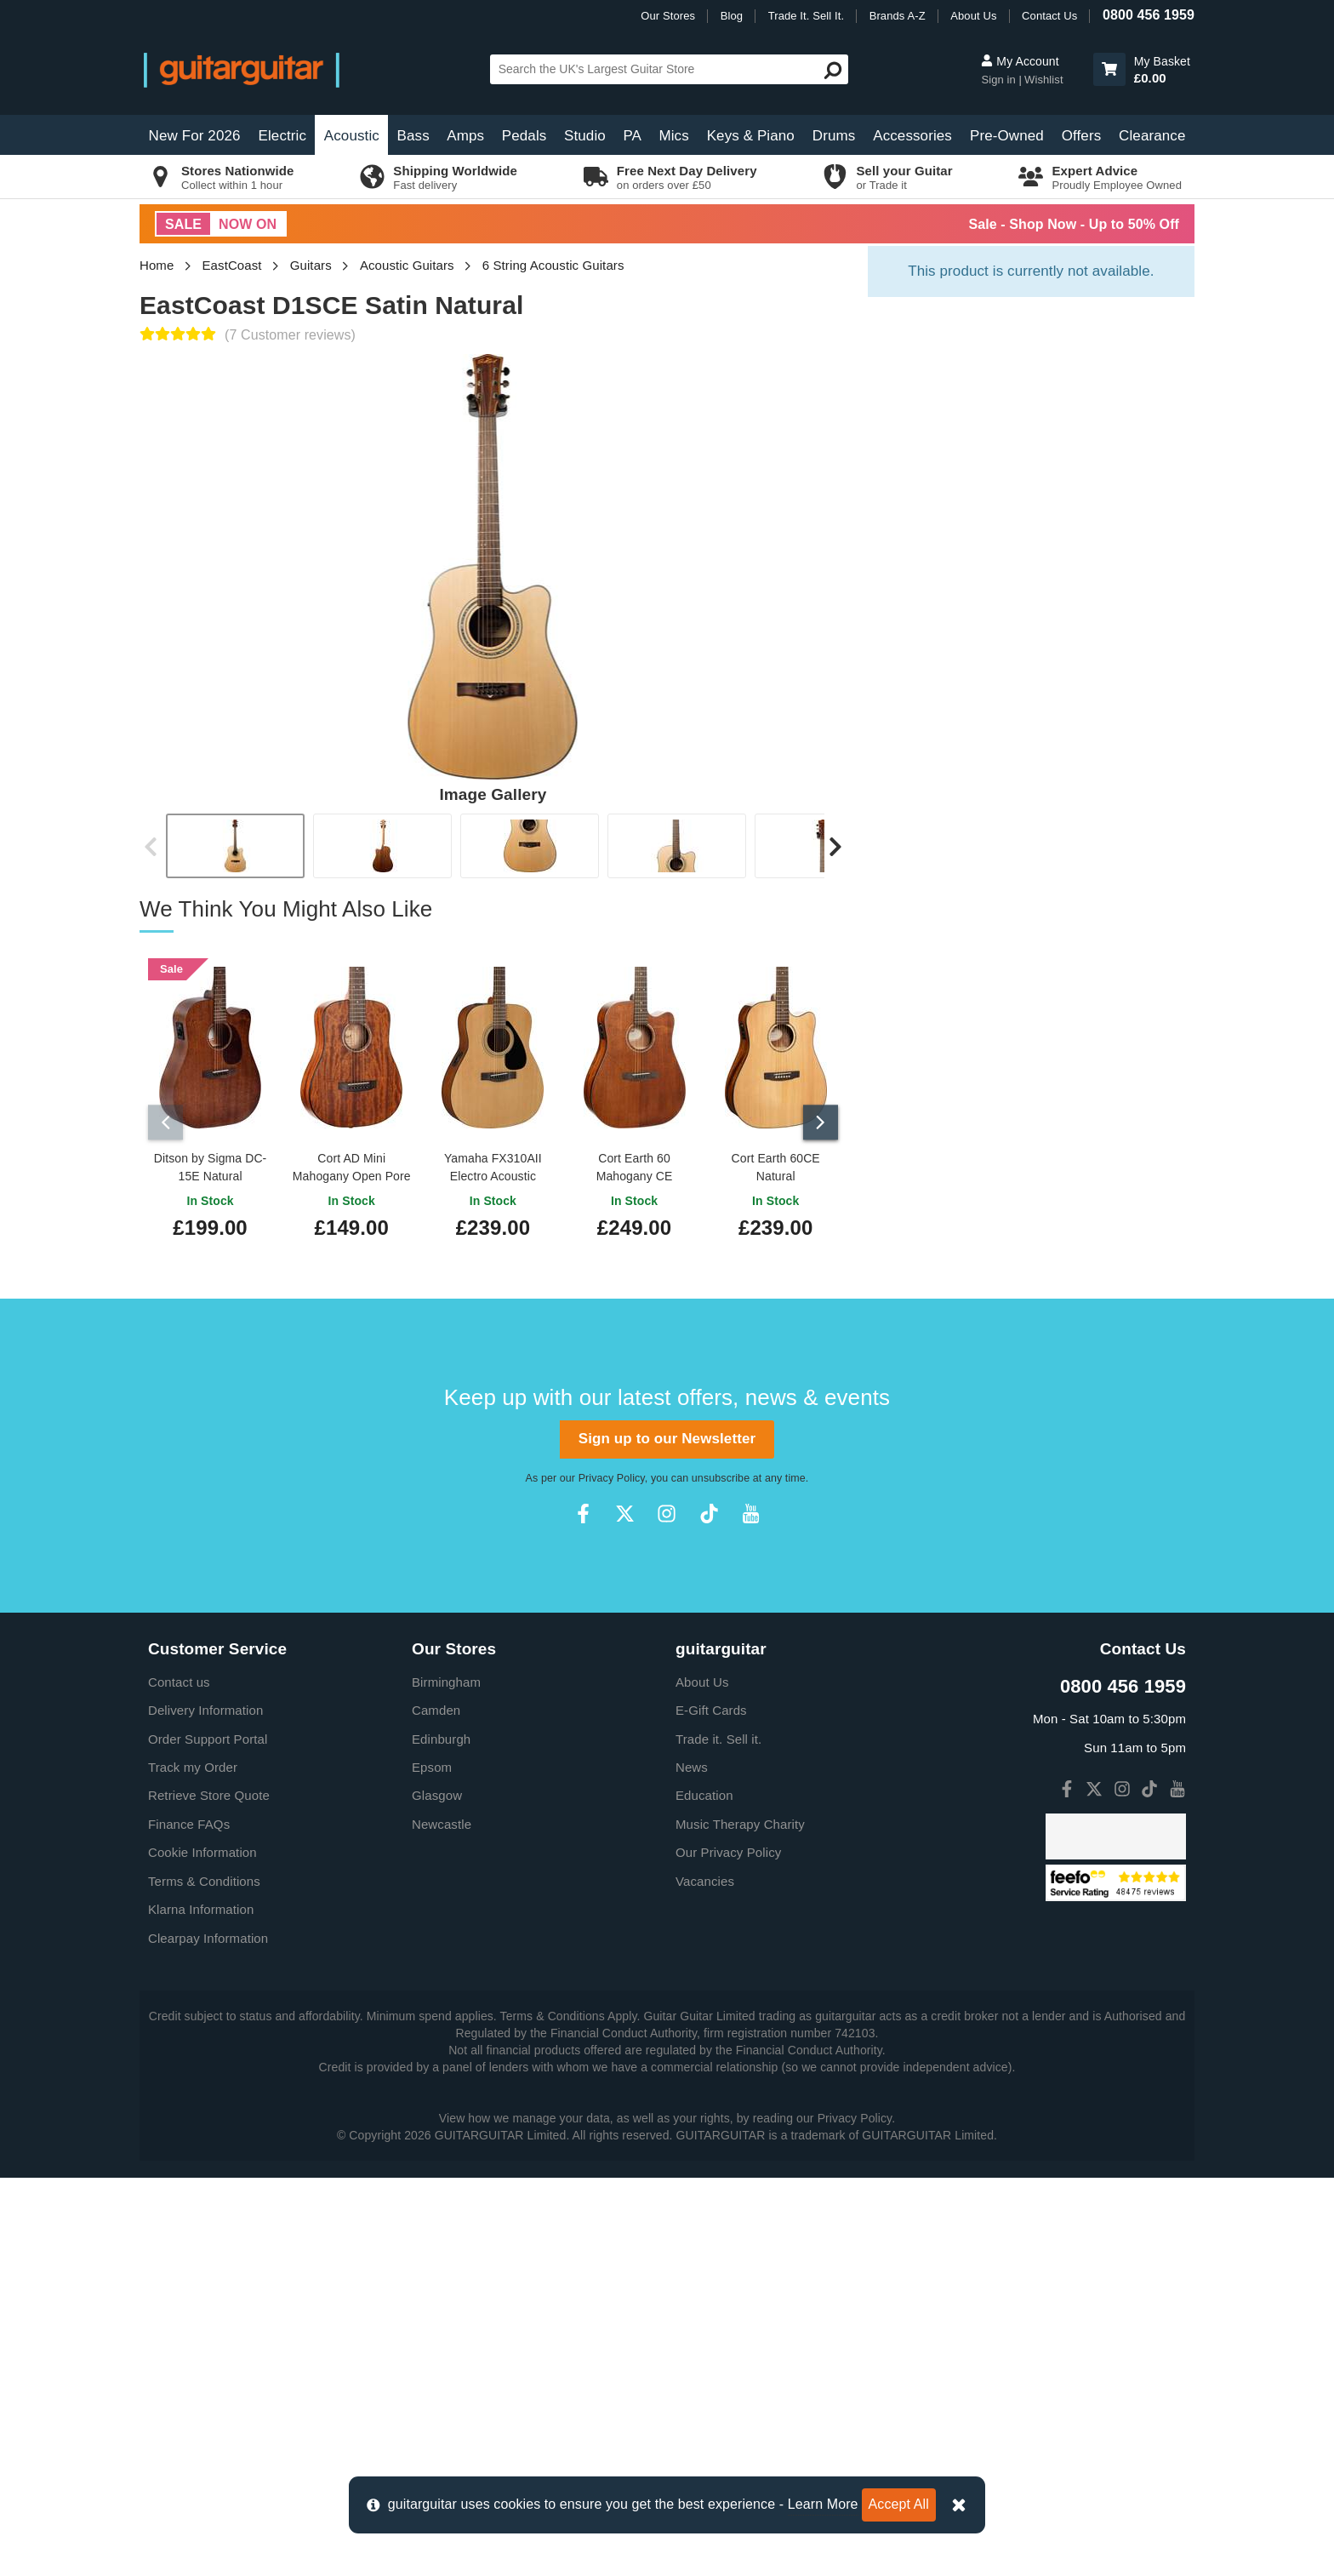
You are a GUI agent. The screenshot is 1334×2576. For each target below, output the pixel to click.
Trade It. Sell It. (806, 15)
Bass (413, 136)
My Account (1019, 61)
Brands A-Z (897, 15)
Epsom (432, 2165)
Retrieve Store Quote (209, 2194)
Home (157, 265)
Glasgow (437, 2194)
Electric (283, 136)
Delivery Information (205, 2109)
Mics (673, 136)
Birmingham (446, 2080)
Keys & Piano (751, 136)
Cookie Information (202, 2251)
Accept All (899, 2504)
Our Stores (668, 15)
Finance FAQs (189, 2222)
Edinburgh (441, 2137)
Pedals (524, 136)
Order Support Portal (207, 2137)
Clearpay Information (208, 2336)
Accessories (912, 136)
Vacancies (705, 2279)
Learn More (823, 2504)
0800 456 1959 (1148, 15)
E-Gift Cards (711, 2109)
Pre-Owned (1007, 136)
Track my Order (192, 2165)
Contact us (179, 2080)
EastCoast (232, 265)
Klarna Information (201, 2307)
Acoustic (351, 136)
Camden (436, 2109)
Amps (465, 136)
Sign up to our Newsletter (667, 1838)
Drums (834, 136)
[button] (1109, 69)
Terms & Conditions (204, 2279)
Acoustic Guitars (407, 265)
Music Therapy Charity (740, 2222)
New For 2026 (195, 136)
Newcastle (441, 2222)
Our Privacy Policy (728, 2251)
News (692, 2165)
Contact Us (1049, 15)
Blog (732, 15)
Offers (1082, 136)
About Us (973, 15)
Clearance (1152, 136)
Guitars (311, 265)
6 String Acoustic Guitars (553, 265)
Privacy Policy (612, 1876)
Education (704, 2194)
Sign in (999, 79)
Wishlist (1043, 79)
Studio (585, 136)
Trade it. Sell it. (718, 2137)
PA (632, 136)
